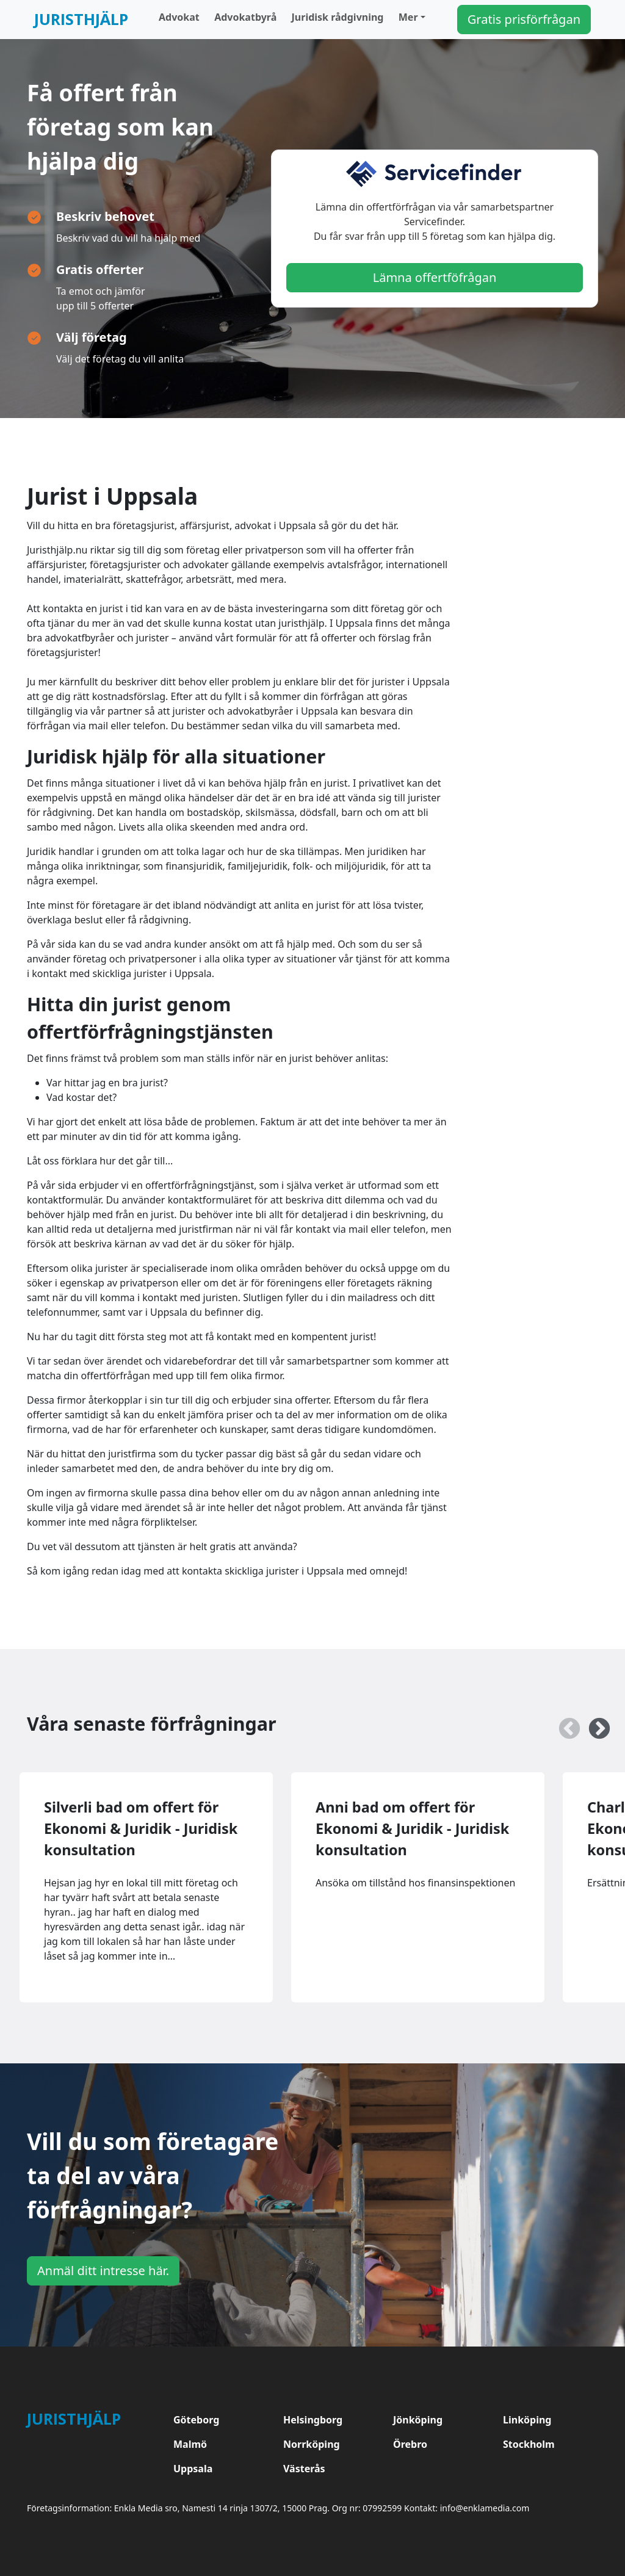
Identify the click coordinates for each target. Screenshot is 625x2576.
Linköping (527, 2419)
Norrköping (311, 2444)
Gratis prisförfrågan (524, 19)
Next (593, 1723)
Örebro (410, 2444)
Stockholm (529, 2444)
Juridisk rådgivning (338, 17)
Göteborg (196, 2419)
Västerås (304, 2468)
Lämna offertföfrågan (435, 277)
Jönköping (418, 2419)
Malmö (190, 2444)
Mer (408, 17)
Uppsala (192, 2468)
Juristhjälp (81, 19)
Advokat (179, 17)
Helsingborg (312, 2419)
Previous (563, 1723)
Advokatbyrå (245, 17)
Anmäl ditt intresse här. (103, 2270)
